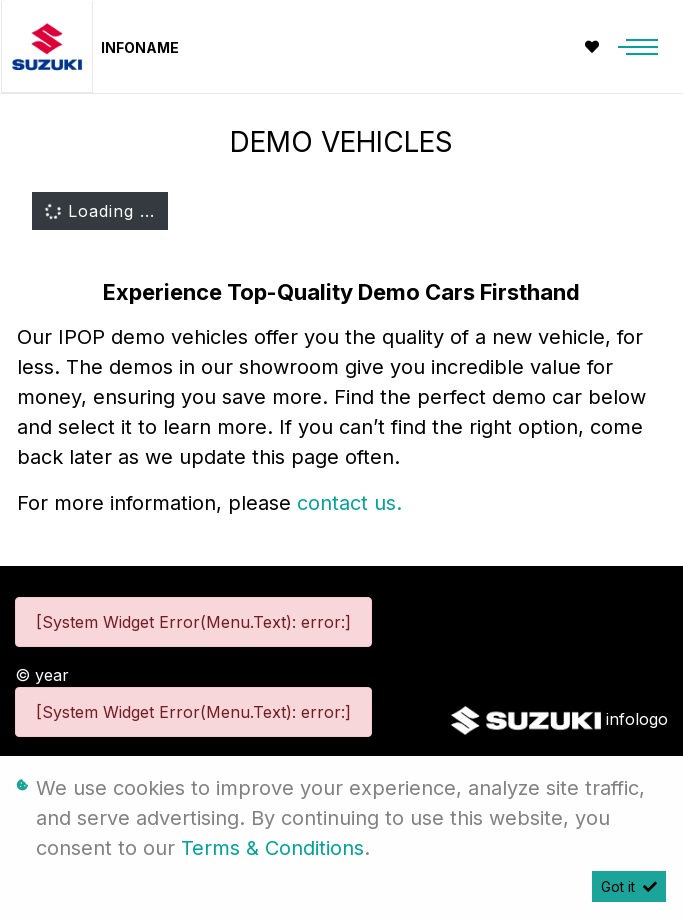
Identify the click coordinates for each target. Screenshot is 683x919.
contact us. (349, 503)
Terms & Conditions (272, 848)
